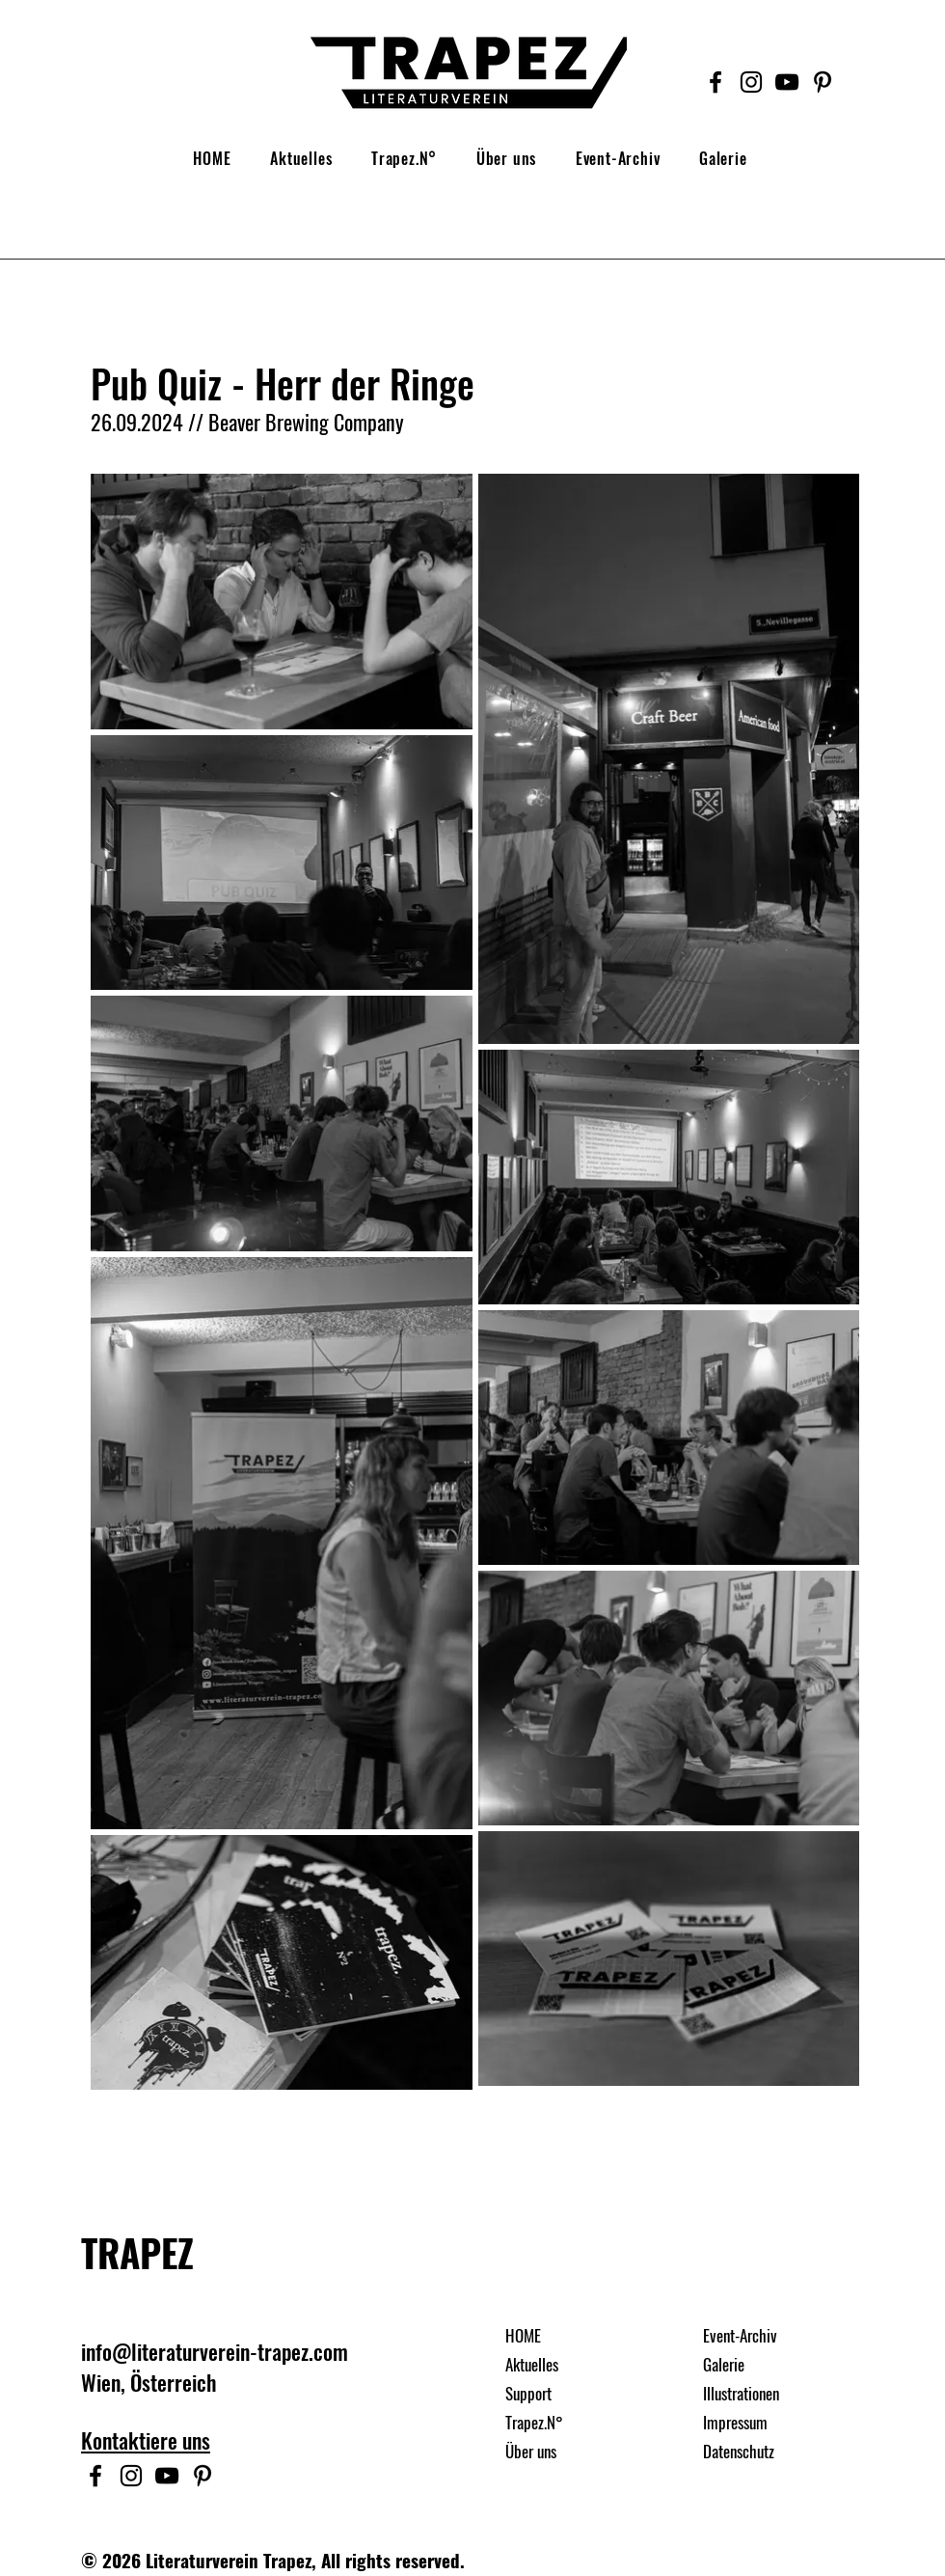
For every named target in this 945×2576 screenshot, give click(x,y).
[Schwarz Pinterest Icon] (822, 82)
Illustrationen (741, 2393)
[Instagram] (751, 82)
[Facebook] (715, 82)
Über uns (530, 2451)
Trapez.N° (534, 2422)
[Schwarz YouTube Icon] (786, 82)
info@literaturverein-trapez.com (214, 2351)
